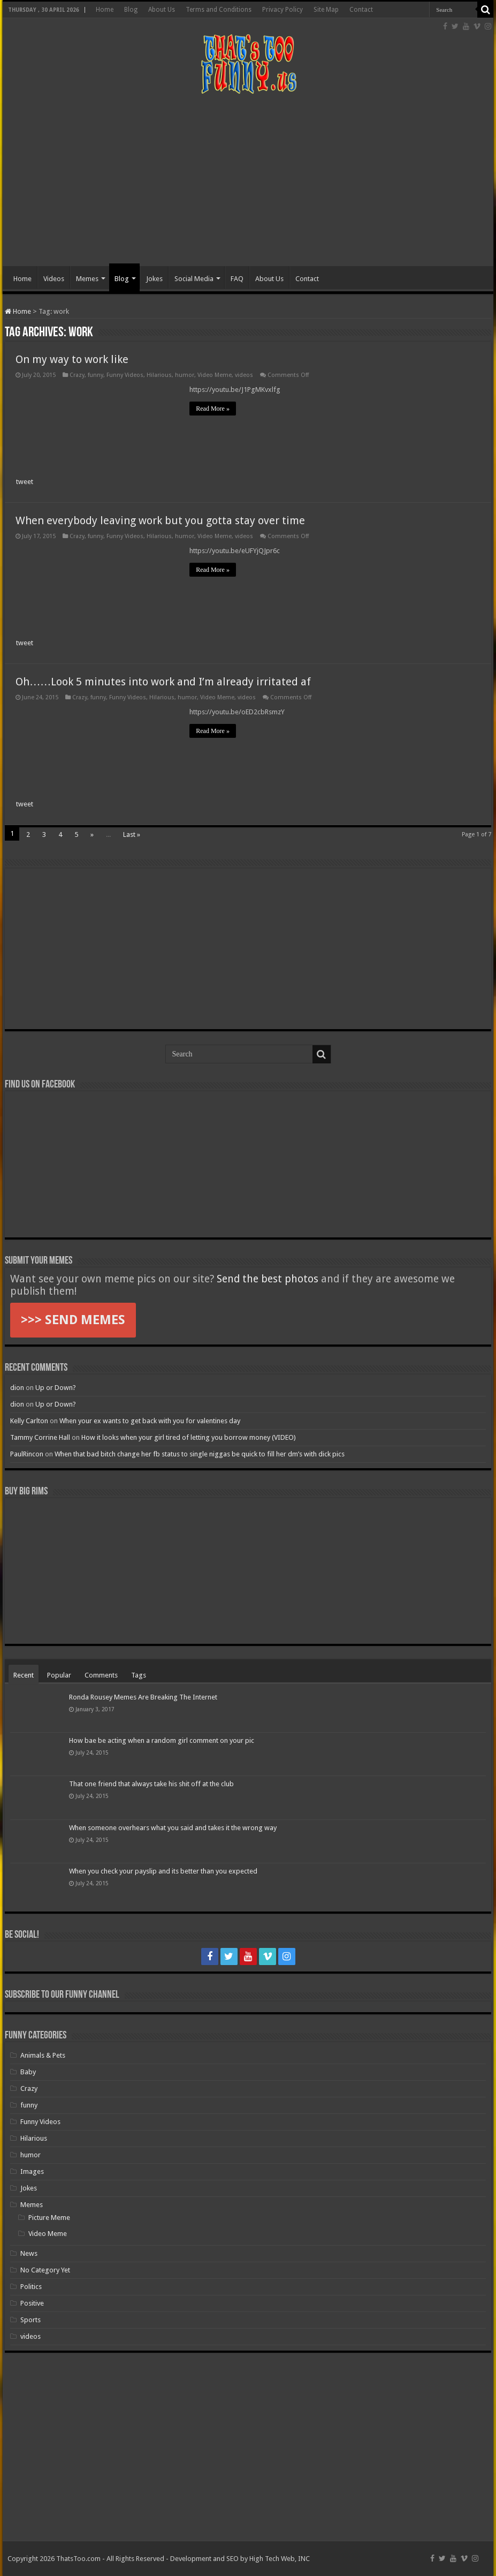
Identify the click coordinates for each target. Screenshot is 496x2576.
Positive (32, 2303)
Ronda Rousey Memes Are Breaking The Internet (143, 1697)
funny (95, 375)
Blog (131, 9)
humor (184, 375)
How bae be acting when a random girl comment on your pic (161, 1740)
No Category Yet (45, 2270)
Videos (53, 279)
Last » (131, 834)
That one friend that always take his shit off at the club (151, 1784)
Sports (30, 2320)
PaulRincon (26, 1454)
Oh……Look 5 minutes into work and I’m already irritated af (163, 681)
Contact (361, 9)
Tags (138, 1675)
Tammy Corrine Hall (40, 1437)
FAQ (237, 279)
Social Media (193, 279)
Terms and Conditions (218, 9)
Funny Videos (124, 375)
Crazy (77, 375)
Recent (23, 1675)
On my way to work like (72, 359)
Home (104, 9)
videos (244, 375)
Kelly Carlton (29, 1421)
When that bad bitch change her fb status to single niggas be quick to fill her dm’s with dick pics (200, 1454)
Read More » (213, 408)
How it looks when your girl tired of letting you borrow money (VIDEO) (188, 1437)
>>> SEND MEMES (73, 1319)
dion (17, 1388)
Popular (59, 1675)
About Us (161, 9)
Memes (87, 279)
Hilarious (159, 375)
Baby (28, 2072)
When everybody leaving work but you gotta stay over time (160, 520)
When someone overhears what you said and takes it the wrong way (173, 1828)
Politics (31, 2287)
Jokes (154, 279)
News (28, 2253)
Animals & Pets (42, 2055)
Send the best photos (267, 1279)
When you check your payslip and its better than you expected (163, 1871)
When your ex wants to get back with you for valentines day (149, 1421)
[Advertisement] (248, 180)
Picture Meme (49, 2218)
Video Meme (214, 375)
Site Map (326, 9)
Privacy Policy (282, 9)
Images (32, 2171)
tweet (24, 482)
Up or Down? (55, 1388)
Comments (101, 1675)
